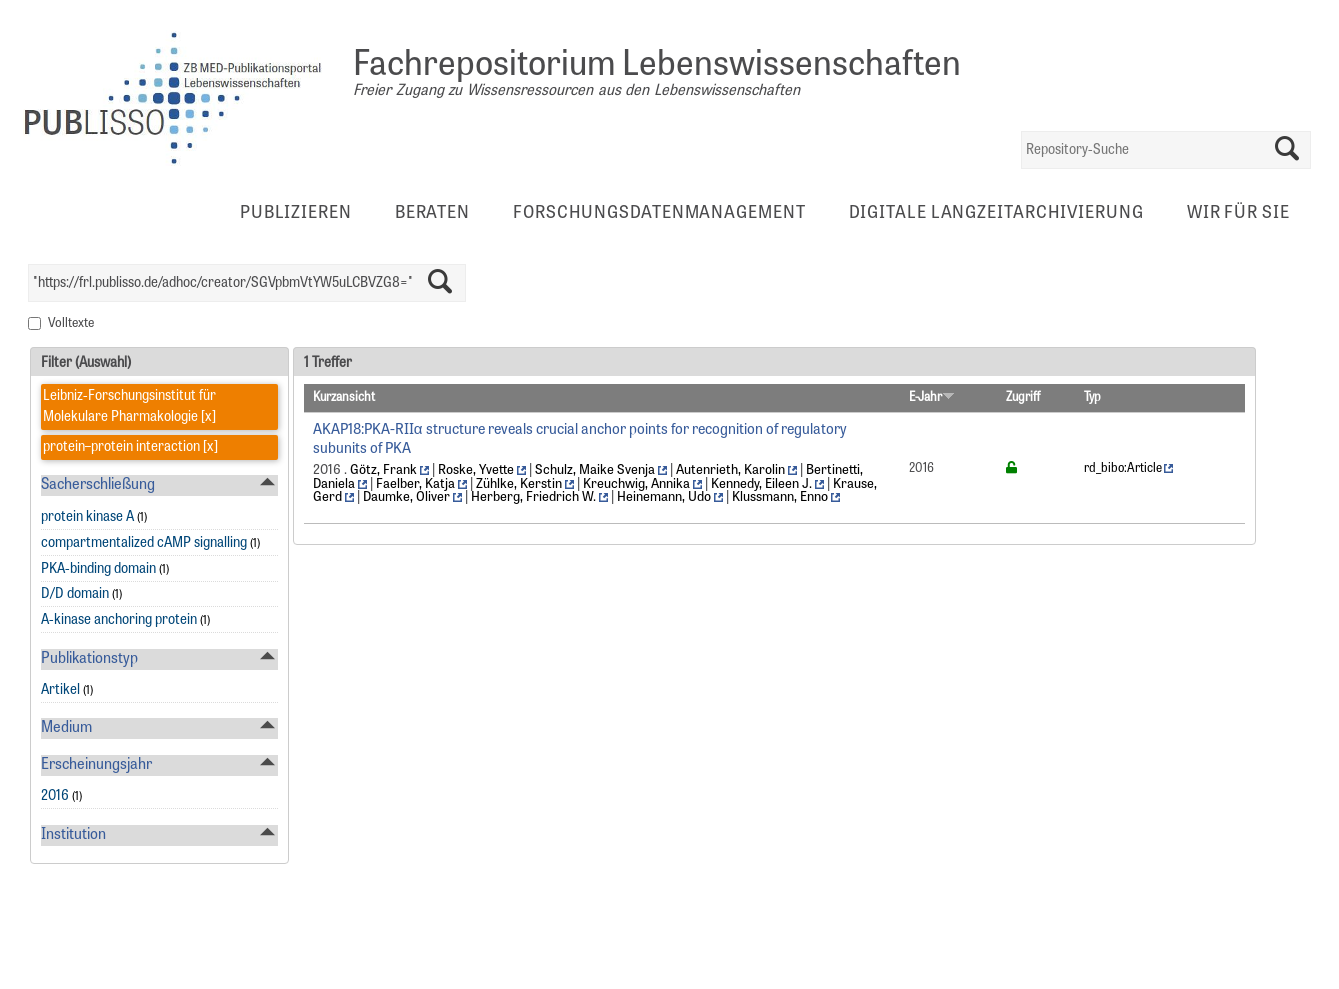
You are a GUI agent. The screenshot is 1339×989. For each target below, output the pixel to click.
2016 (55, 796)
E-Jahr (932, 398)
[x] (207, 417)
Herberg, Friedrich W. (533, 497)
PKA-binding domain (98, 569)
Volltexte (71, 324)
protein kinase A (87, 517)
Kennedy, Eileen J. (761, 484)
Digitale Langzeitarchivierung (996, 214)
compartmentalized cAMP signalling (144, 543)
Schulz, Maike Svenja (595, 470)
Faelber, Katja (415, 484)
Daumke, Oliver (406, 497)
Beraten (432, 214)
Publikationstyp (89, 659)
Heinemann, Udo (664, 497)
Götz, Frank (383, 470)
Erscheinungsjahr (96, 765)
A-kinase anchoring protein (119, 620)
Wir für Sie (1238, 214)
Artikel (60, 690)
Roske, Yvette (476, 470)
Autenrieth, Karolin (730, 470)
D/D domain (75, 594)
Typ (1092, 398)
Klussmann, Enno (780, 497)
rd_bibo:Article (1123, 469)
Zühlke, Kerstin (519, 484)
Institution (73, 835)
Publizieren (296, 214)
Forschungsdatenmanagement (659, 214)
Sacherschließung (98, 485)
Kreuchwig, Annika (636, 484)
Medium (66, 728)
